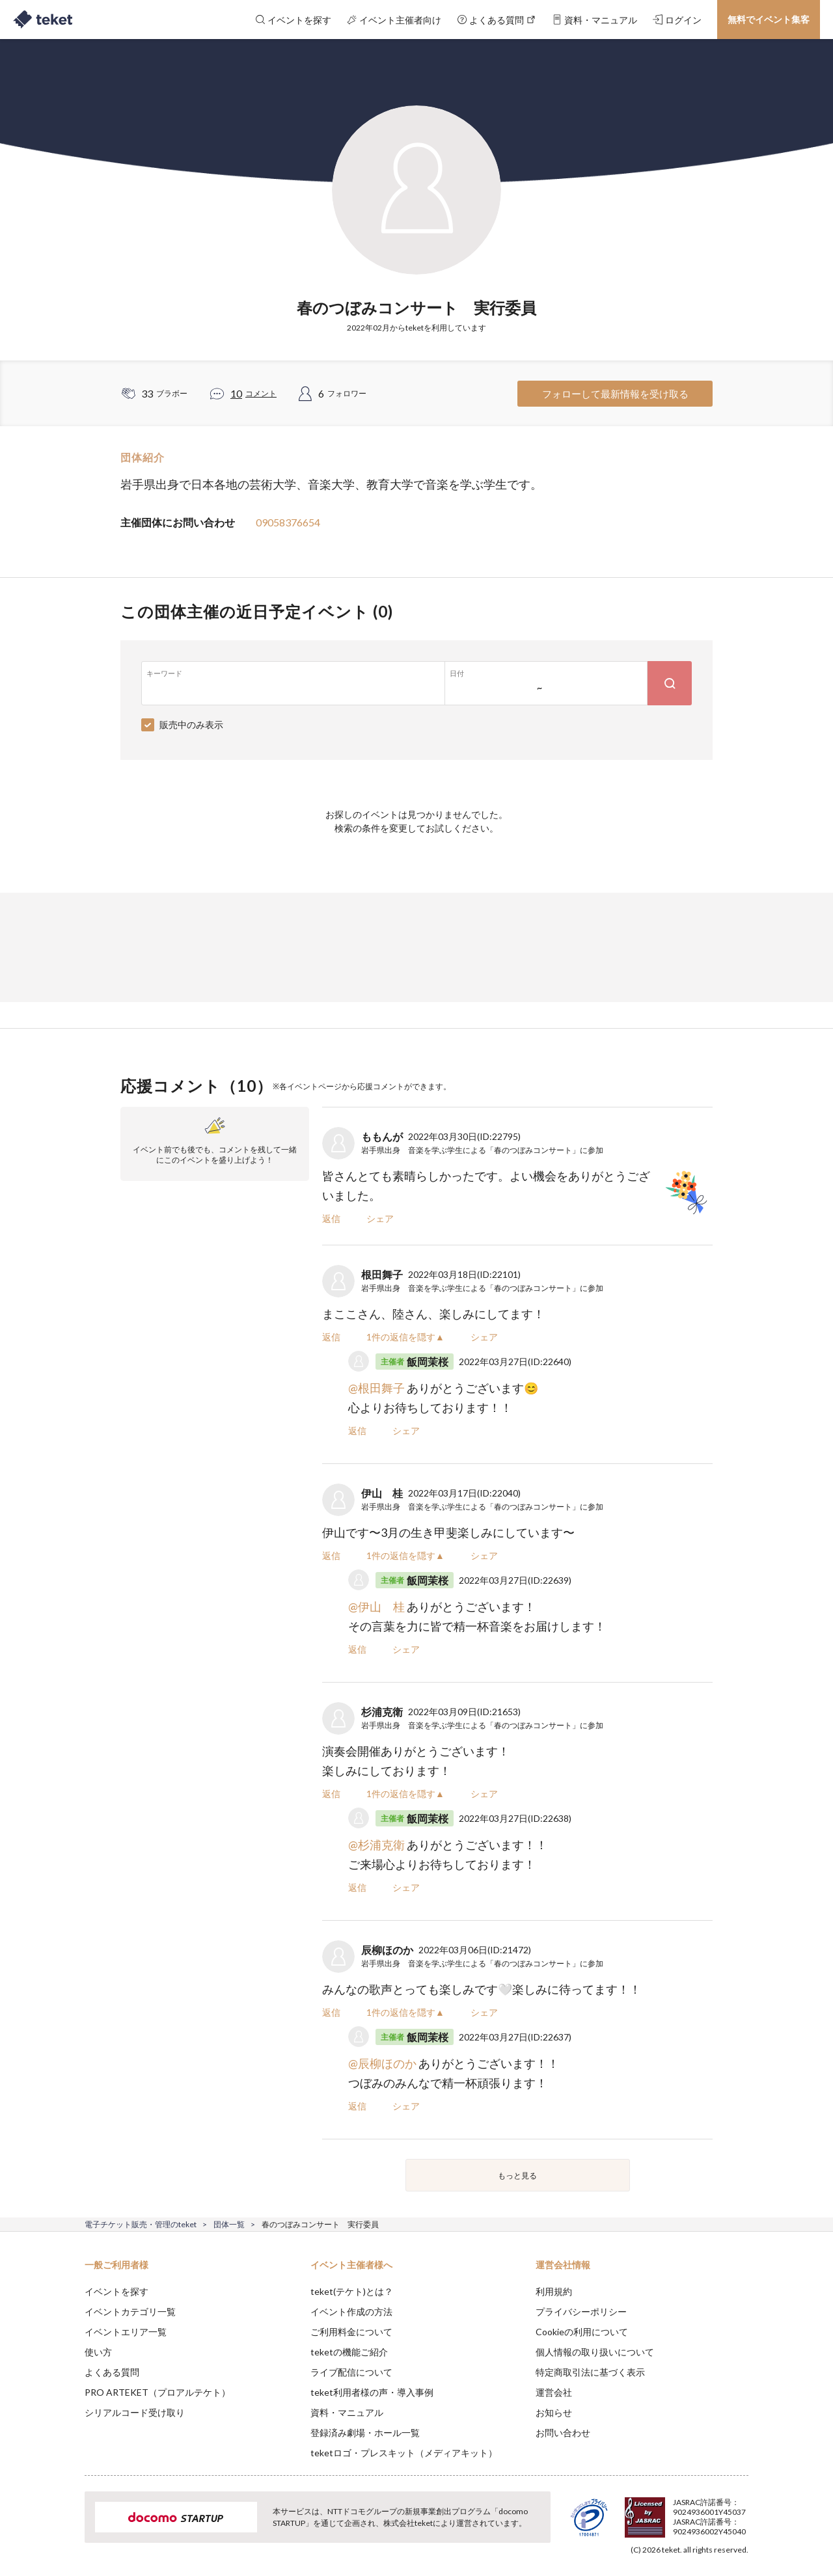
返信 (331, 1218)
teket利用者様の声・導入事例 (371, 2392)
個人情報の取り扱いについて (595, 2351)
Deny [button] (674, 2511)
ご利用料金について (351, 2331)
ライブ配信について (351, 2372)
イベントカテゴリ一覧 (130, 2311)
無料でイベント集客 (769, 19)
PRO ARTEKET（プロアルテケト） (157, 2392)
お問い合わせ (563, 2432)
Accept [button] (741, 2511)
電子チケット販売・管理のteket (141, 2224)
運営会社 (554, 2392)
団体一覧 (229, 2224)
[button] (64, 2528)
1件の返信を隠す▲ (405, 1336)
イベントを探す (116, 2291)
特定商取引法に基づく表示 (590, 2372)
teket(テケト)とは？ (351, 2291)
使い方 (98, 2351)
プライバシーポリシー (581, 2311)
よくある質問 (112, 2372)
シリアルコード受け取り (135, 2412)
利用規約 (554, 2291)
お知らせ (554, 2412)
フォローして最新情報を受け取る (615, 394)
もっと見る (517, 2175)
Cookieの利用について (582, 2331)
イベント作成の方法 (351, 2311)
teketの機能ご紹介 (349, 2351)
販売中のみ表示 (191, 724)
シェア (380, 1218)
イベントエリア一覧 (126, 2331)
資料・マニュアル (346, 2412)
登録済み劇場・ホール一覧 (365, 2432)
